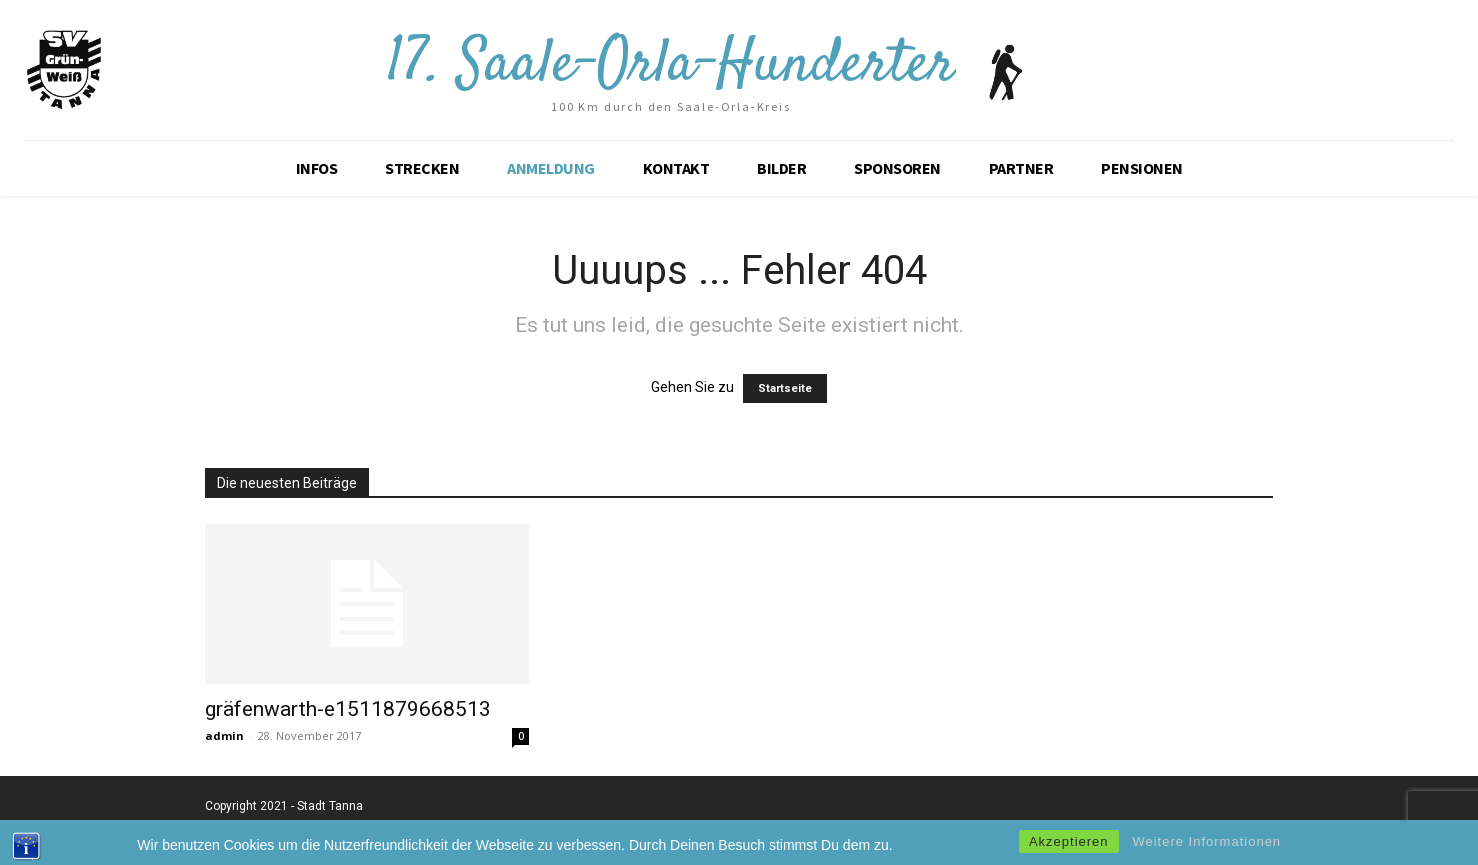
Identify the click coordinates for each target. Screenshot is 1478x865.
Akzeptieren (1069, 846)
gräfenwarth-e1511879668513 (348, 709)
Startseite (785, 388)
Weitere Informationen (1206, 846)
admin (224, 735)
